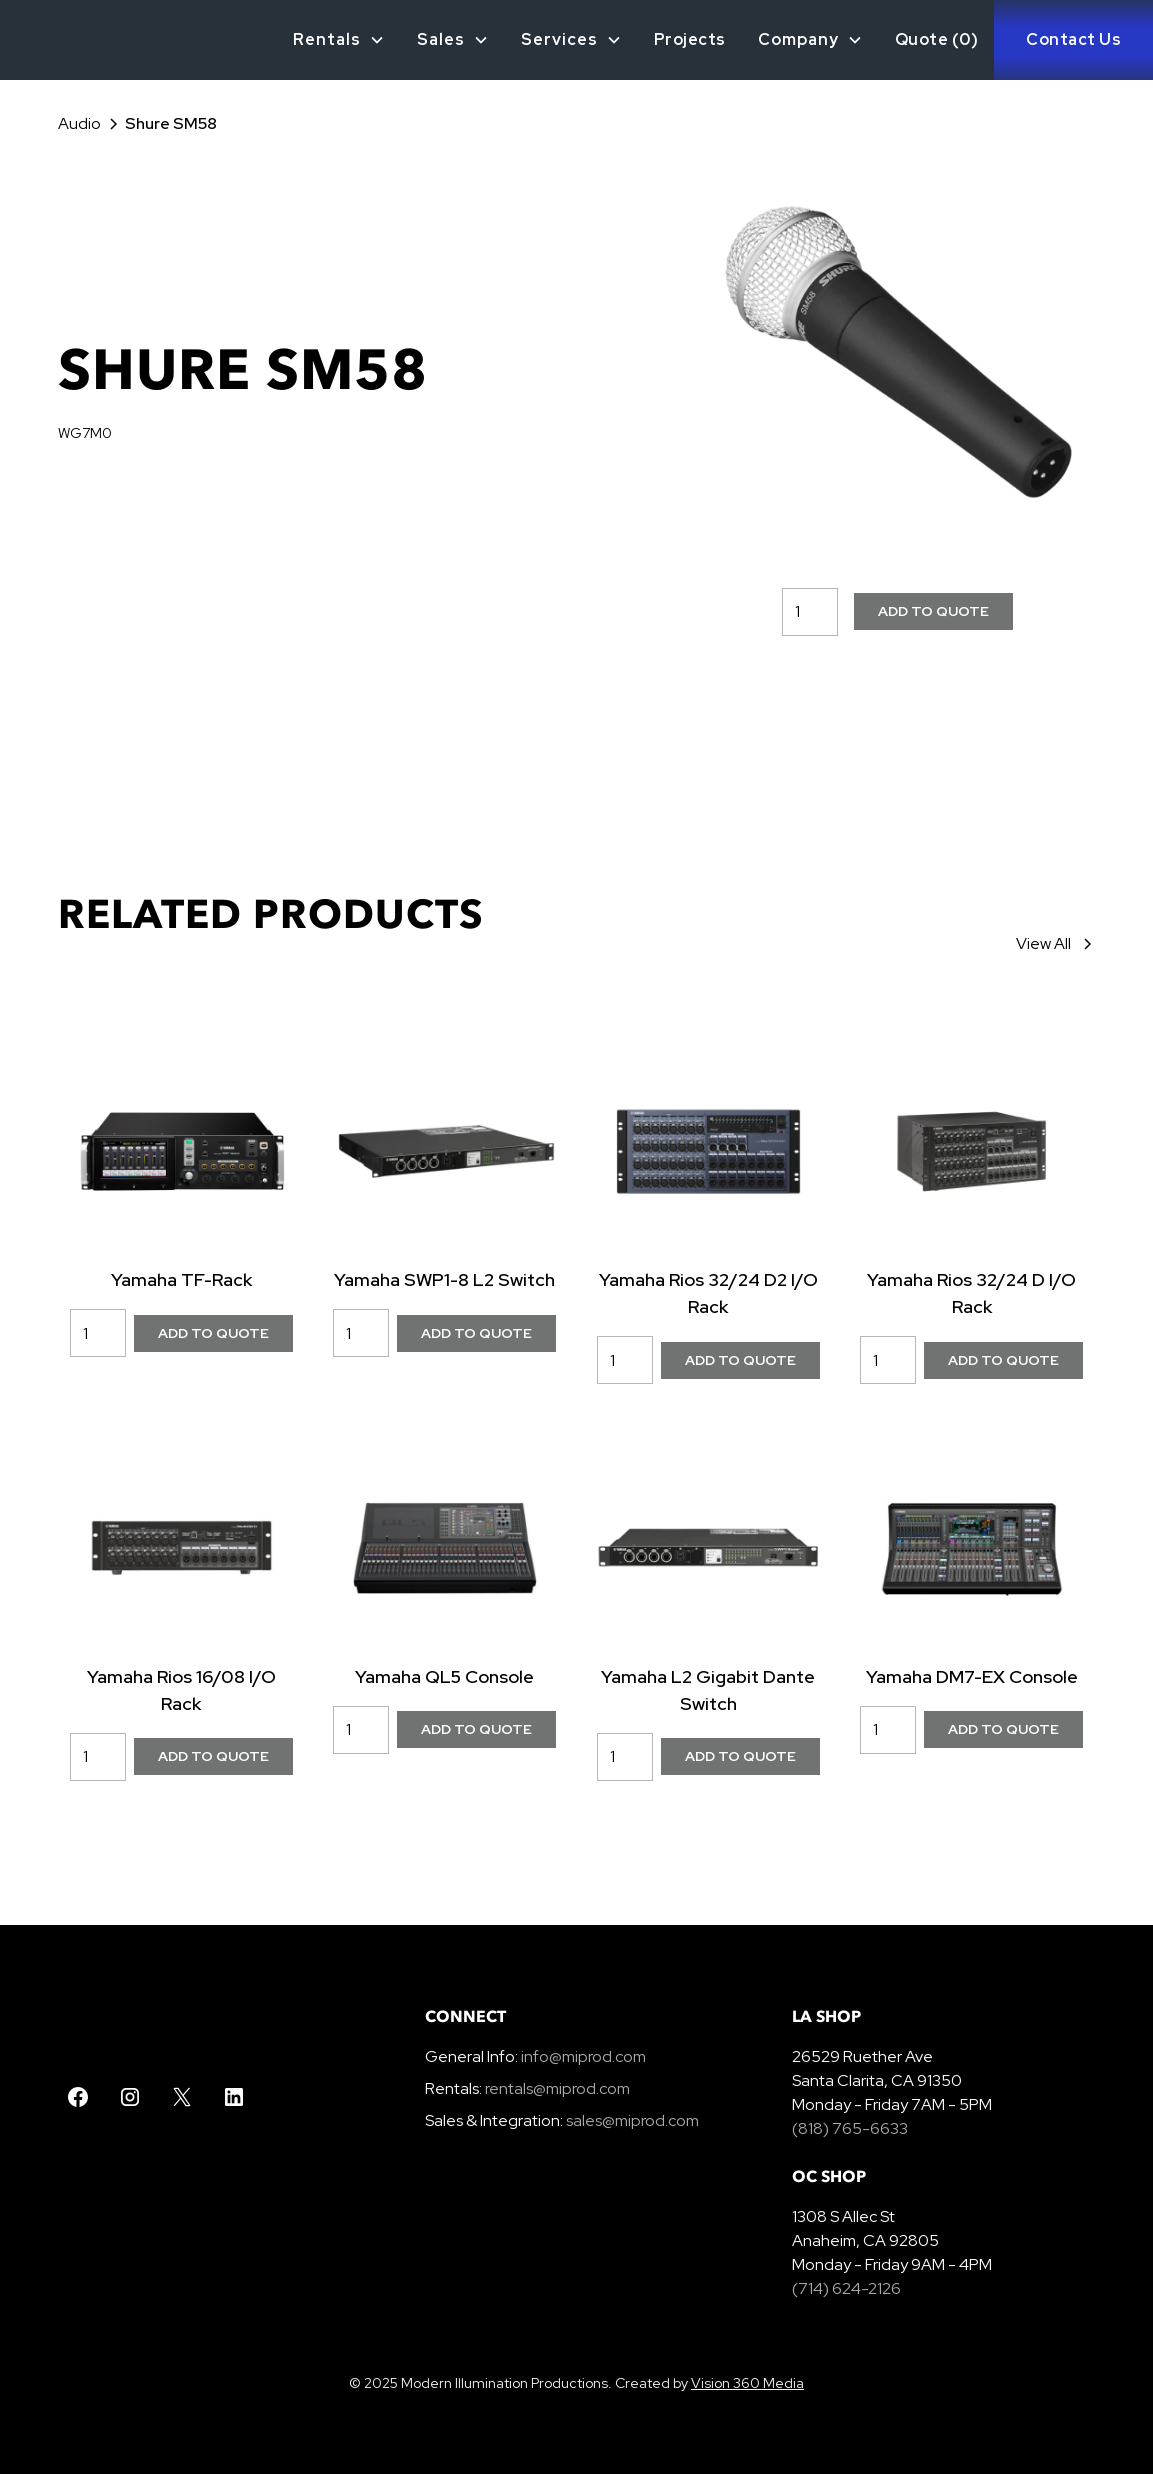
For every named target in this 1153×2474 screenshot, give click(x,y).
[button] (339, 40)
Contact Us (1073, 39)
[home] (29, 40)
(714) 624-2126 (846, 2288)
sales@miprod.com (632, 2120)
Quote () (937, 39)
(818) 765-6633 (850, 2128)
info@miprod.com (582, 2056)
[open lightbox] (897, 358)
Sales (441, 39)
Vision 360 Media (747, 2383)
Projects (690, 39)
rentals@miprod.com (557, 2088)
